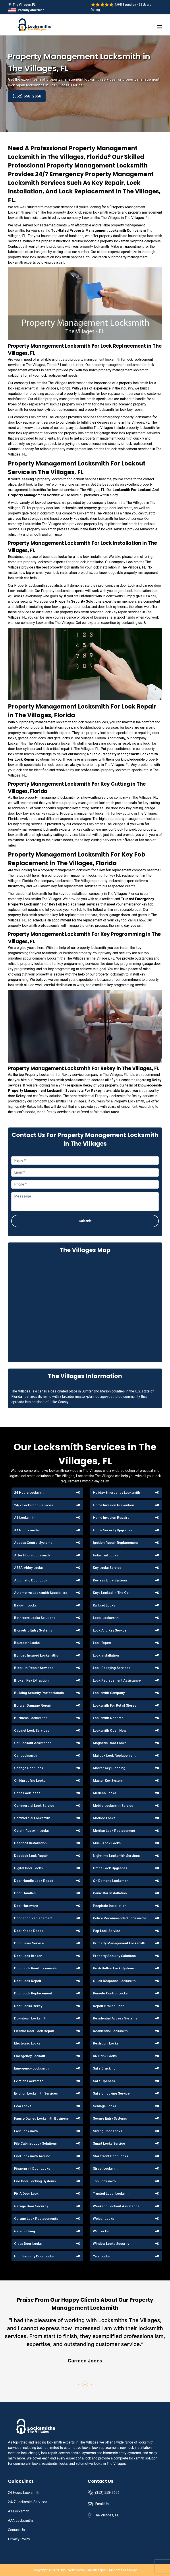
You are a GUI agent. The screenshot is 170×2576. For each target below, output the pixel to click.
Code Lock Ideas (27, 1793)
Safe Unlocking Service (111, 2093)
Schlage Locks (104, 2106)
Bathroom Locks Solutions (34, 1618)
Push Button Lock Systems (114, 1968)
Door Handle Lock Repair (34, 1881)
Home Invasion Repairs (111, 1518)
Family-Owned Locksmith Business (41, 2118)
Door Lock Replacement (33, 1993)
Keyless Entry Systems (110, 1580)
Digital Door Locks (28, 1868)
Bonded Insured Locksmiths (36, 1655)
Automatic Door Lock (30, 1580)
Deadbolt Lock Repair (31, 1856)
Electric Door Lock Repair (34, 2031)
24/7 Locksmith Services (33, 1505)
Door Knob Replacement (33, 1918)
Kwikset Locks (104, 1605)
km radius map (85, 1307)
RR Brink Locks (105, 2056)
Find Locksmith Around (32, 2156)
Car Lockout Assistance (33, 1743)
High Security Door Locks (34, 2256)
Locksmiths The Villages (86, 2570)
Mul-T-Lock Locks (107, 1843)
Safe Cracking (104, 2068)
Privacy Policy (19, 2539)
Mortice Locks (104, 1818)
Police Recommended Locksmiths (120, 1918)
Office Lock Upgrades (110, 1868)
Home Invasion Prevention (113, 1505)
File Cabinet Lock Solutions (35, 2144)
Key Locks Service (107, 1568)
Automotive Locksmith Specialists (40, 1593)
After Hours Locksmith (32, 1555)
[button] (78, 2384)
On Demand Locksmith (110, 1881)
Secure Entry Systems (110, 2118)
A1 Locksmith (24, 1518)
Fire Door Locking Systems (35, 2181)
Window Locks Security (111, 2244)
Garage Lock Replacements (36, 2219)
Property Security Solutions (114, 1956)
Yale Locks (101, 2256)
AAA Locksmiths (27, 1530)
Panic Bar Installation (110, 1893)
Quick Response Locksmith (114, 1981)
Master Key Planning (109, 1768)
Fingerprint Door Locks (32, 2169)
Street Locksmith (106, 2169)
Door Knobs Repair (29, 1931)
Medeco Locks (104, 1793)
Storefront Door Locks (110, 2156)
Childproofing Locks (29, 1781)
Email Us (102, 2504)
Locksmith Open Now (109, 1731)
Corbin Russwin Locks (31, 1831)
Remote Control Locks (110, 1993)
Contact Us (16, 2530)
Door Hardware (26, 1906)
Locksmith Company (109, 1693)
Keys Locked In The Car (111, 1593)
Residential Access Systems (115, 2018)
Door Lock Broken (28, 1956)
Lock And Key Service (110, 1630)
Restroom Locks (105, 2043)
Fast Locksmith (26, 2131)
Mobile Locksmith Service (113, 1806)
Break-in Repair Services (33, 1668)
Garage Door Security (31, 2206)
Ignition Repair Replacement (115, 1543)
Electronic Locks (27, 2043)
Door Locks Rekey (28, 2006)
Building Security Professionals (39, 1693)
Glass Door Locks (28, 2244)
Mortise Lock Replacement (114, 1831)
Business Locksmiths (30, 1718)
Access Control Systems (33, 1543)
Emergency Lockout (29, 2056)
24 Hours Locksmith (30, 1493)
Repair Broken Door (108, 2006)
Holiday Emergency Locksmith (116, 1493)
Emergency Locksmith (31, 2068)
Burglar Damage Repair (32, 1706)
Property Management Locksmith (119, 1943)
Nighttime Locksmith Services (116, 1856)
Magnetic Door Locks (109, 1743)
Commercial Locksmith (32, 1818)
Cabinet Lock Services (31, 1731)
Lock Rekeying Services (111, 1668)
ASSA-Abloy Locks (28, 1568)
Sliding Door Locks (107, 2131)
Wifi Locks (101, 2231)
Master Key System (108, 1781)
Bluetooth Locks (27, 1643)
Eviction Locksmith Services (36, 2093)
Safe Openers (104, 2081)
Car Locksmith (25, 1756)
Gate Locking (24, 2231)
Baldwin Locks (25, 1605)
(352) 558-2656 (26, 96)
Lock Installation (106, 1655)
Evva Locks (22, 2106)
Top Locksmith (104, 2181)
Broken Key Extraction (31, 1680)
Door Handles (25, 1893)
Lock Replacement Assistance (117, 1680)
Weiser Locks (103, 2219)
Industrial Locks (105, 1555)
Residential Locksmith (110, 2031)
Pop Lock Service (106, 1931)
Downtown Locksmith (30, 2018)
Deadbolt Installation (30, 1843)
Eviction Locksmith (28, 2081)
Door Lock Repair (27, 1981)
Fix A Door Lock (26, 2194)
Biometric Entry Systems (33, 1630)
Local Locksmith (106, 1618)
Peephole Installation (109, 1906)
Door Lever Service (29, 1943)
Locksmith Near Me (108, 1718)
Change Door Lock (28, 1768)
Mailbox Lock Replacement (114, 1756)
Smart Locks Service (109, 2144)
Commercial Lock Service (34, 1806)
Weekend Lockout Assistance (116, 2206)
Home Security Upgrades (112, 1530)
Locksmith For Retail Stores (114, 1706)
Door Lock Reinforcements (35, 1968)
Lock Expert (102, 1643)
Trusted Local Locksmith (112, 2194)
